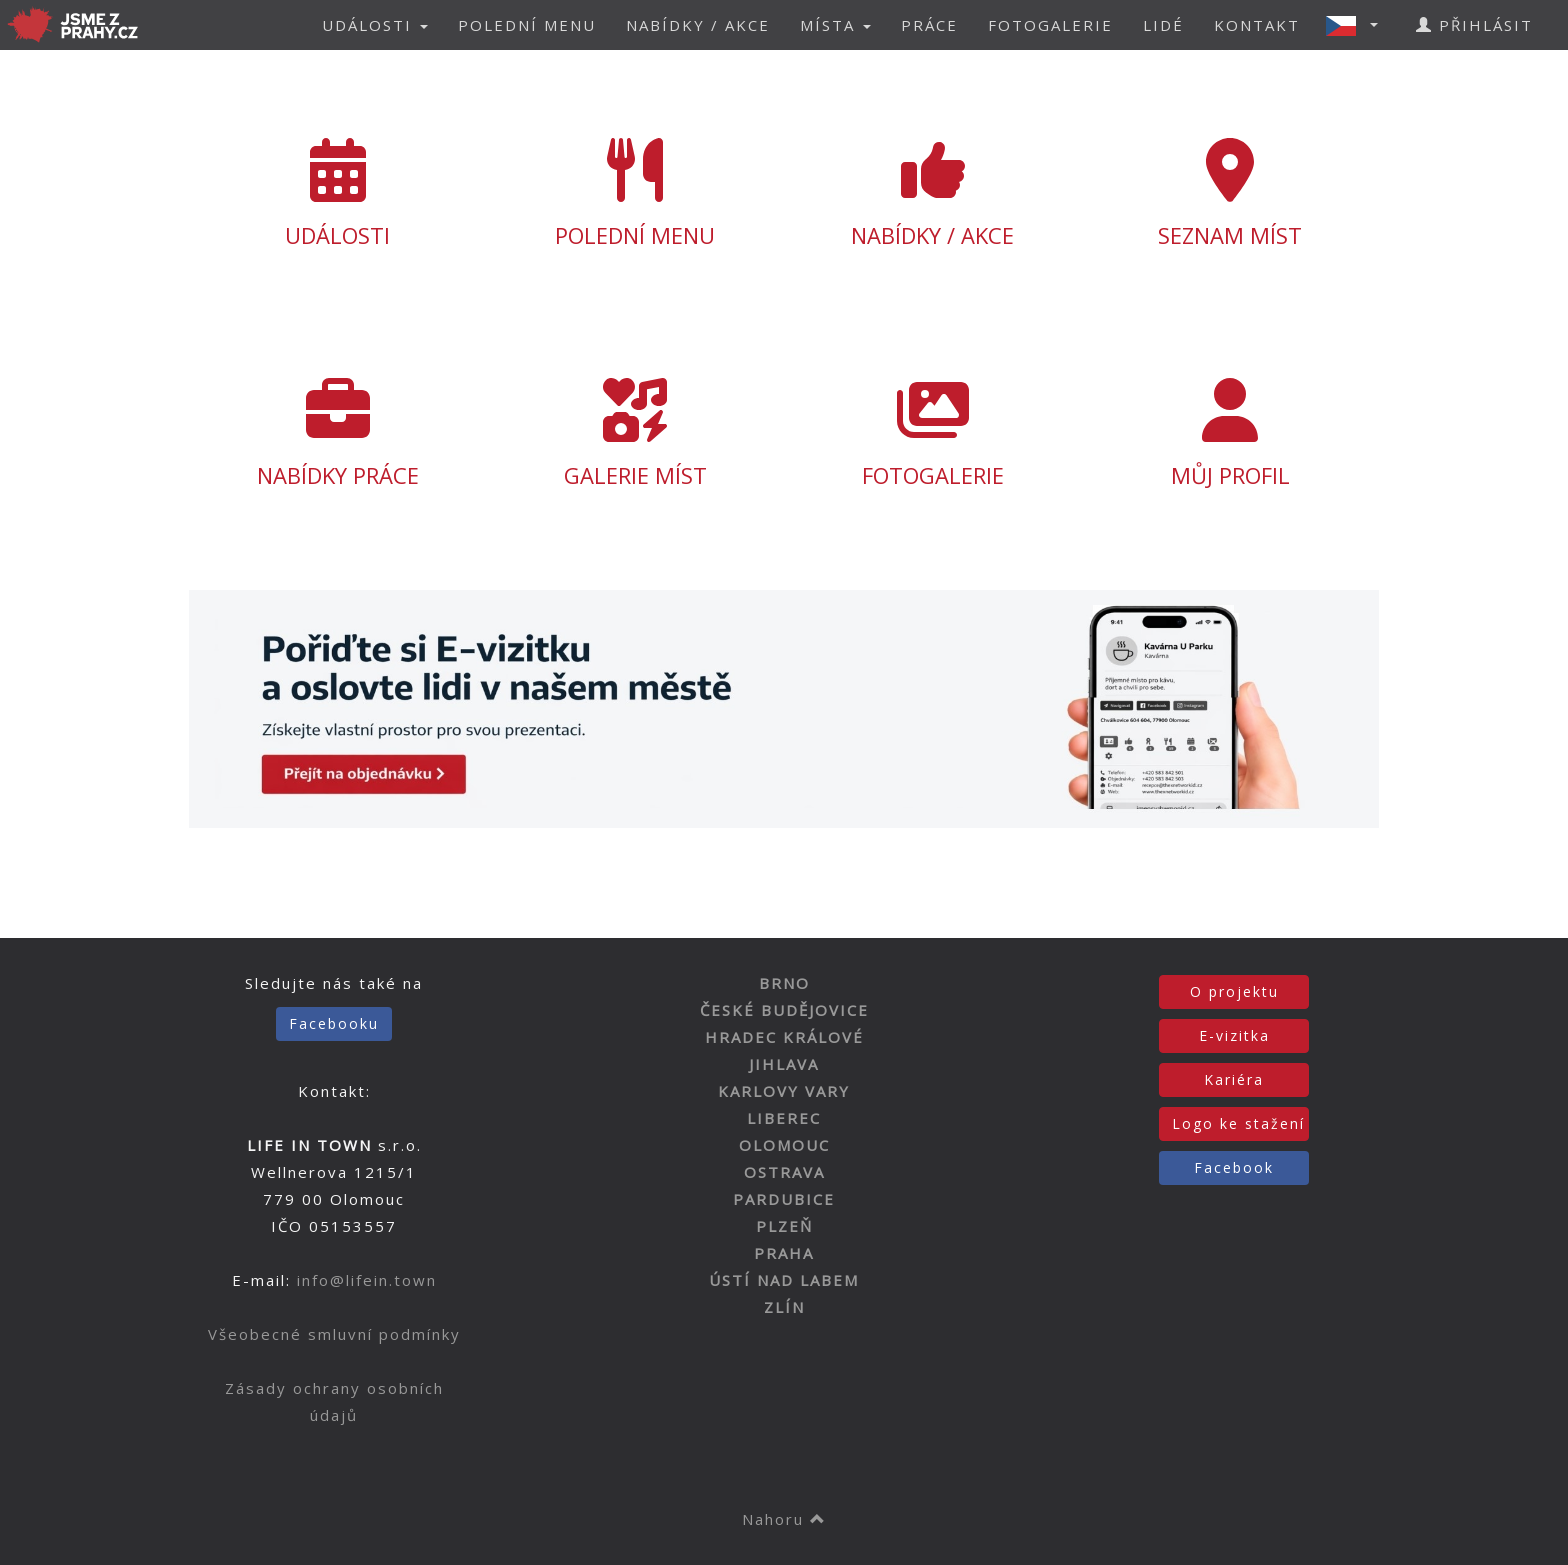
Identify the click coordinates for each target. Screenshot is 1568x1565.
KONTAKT (1257, 25)
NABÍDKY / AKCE (698, 25)
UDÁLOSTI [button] (375, 25)
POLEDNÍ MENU (527, 25)
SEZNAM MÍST (1231, 194)
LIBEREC (784, 1118)
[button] (1358, 25)
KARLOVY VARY (784, 1091)
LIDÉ (1163, 25)
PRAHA (784, 1253)
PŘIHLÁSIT (1474, 25)
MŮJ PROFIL (1231, 434)
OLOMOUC (784, 1145)
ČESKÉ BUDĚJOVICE (784, 1010)
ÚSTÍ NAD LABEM (784, 1280)
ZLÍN (784, 1307)
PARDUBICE (784, 1199)
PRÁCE (929, 25)
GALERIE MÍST (636, 434)
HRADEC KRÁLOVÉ (784, 1037)
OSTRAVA (784, 1172)
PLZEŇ (784, 1226)
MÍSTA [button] (835, 25)
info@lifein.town (367, 1280)
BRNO (784, 983)
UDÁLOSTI (338, 194)
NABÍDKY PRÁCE (338, 434)
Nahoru (784, 1519)
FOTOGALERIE (1050, 25)
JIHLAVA (784, 1064)
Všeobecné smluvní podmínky (334, 1334)
